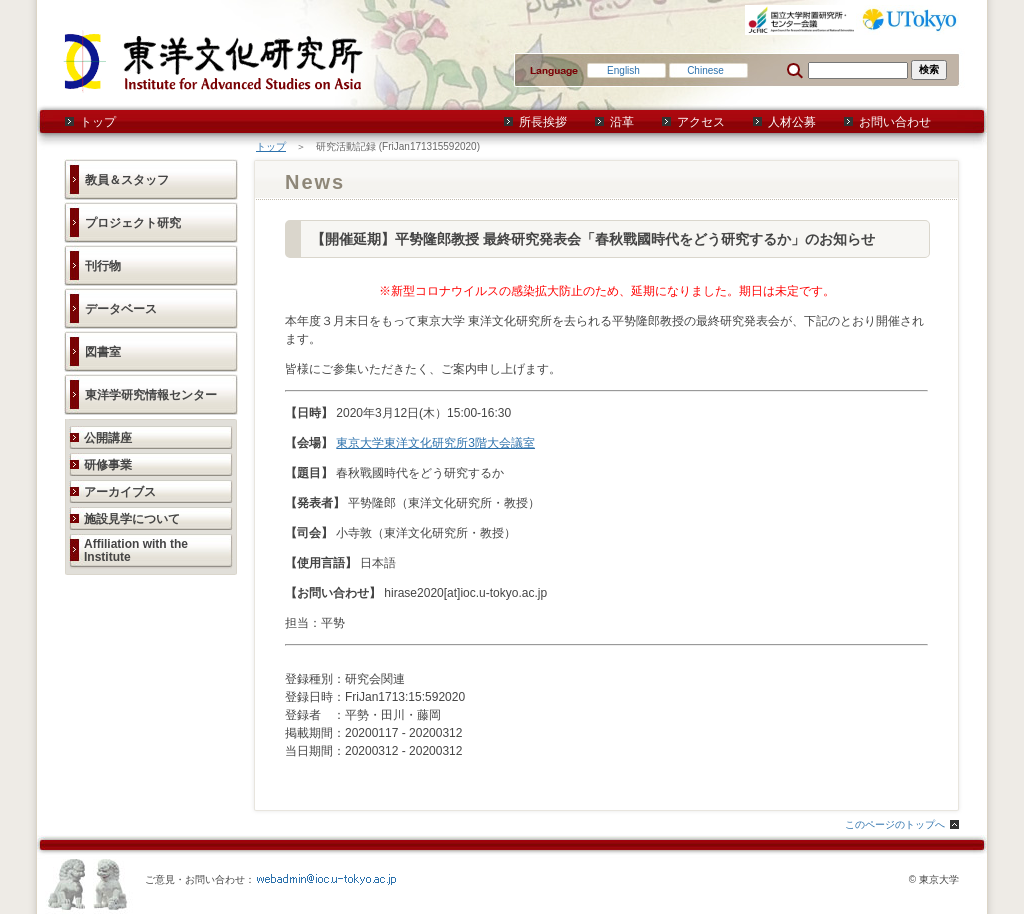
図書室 (103, 352)
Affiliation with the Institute (136, 550)
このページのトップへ (895, 824)
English (623, 70)
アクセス (701, 122)
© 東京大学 (934, 879)
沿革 (622, 122)
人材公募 (792, 122)
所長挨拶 (543, 122)
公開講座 (108, 438)
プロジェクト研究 (133, 223)
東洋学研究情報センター (151, 395)
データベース (121, 309)
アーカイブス (120, 492)
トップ (98, 122)
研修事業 (108, 465)
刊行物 (103, 266)
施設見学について (132, 519)
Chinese (705, 70)
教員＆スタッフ (127, 180)
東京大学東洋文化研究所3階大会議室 (435, 443)
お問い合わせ (895, 122)
